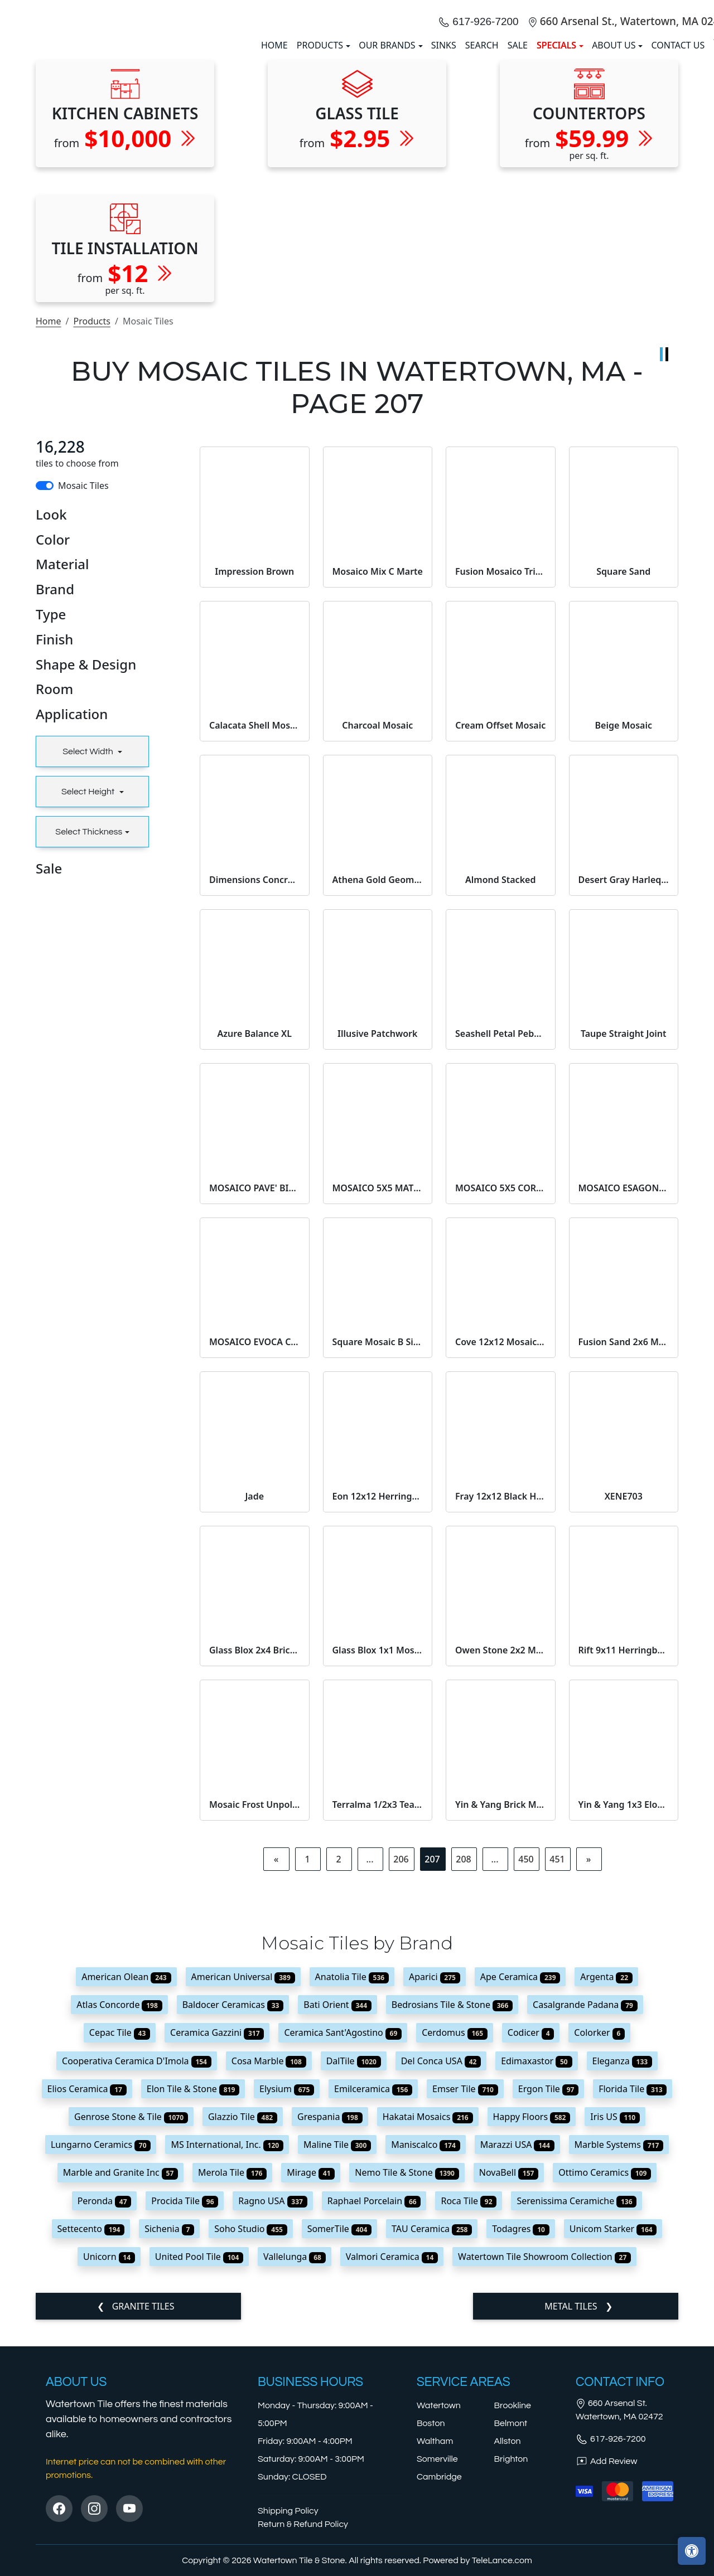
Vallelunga (294, 2458)
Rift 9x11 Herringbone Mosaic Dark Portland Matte (623, 1852)
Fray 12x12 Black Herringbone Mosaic (500, 1698)
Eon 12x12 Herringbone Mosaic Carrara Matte (377, 1698)
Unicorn (109, 2458)
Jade (254, 1698)
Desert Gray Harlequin (623, 1081)
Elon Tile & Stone (193, 2290)
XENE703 (624, 1698)
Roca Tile (468, 2402)
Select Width (88, 953)
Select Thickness (88, 1033)
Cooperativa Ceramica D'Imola (136, 2263)
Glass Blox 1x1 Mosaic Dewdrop (377, 1852)
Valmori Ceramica (392, 2458)
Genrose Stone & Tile (131, 2318)
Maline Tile (337, 2346)
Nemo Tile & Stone (407, 2374)
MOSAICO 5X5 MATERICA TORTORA (377, 1390)
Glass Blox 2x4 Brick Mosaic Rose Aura (254, 1852)
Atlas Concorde (119, 2206)
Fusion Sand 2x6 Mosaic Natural (623, 1543)
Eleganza (622, 2263)
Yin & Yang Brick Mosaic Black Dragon (500, 2006)
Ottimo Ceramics (604, 2374)
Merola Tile (232, 2374)
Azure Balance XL (255, 1235)
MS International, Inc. (227, 2346)
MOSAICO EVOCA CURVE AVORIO (254, 1543)
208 (463, 2061)
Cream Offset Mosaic (500, 927)
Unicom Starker (613, 2430)
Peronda (105, 2402)
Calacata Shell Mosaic (254, 927)
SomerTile (339, 2430)
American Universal (243, 2178)
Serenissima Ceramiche (576, 2402)
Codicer (531, 2235)
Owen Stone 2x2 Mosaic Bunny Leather (500, 1852)
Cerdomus (455, 2235)
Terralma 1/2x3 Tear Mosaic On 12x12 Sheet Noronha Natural (377, 2006)
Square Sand (623, 773)
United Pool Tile (199, 2458)
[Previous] (276, 2061)
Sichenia (169, 2430)
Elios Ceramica (87, 2290)
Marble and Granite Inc (120, 2374)
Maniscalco (425, 2346)
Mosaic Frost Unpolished (254, 2006)
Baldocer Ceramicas (233, 2206)
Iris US (615, 2318)
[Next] (588, 2061)
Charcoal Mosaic (377, 927)
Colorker (599, 2235)
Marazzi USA (517, 2346)
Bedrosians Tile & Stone (452, 2206)
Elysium (286, 2290)
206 (400, 2061)
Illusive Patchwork (377, 1235)
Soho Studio (250, 2430)
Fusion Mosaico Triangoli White (500, 773)
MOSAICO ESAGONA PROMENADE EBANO (623, 1390)
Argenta (606, 2178)
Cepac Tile (119, 2235)
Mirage (311, 2374)
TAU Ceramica (432, 2430)
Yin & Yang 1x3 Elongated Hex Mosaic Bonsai (623, 2006)
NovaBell (509, 2374)
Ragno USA (272, 2402)
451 (557, 2061)
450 (525, 2061)
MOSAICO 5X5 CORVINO (500, 1390)
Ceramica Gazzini (217, 2235)
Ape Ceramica (520, 2178)
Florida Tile (633, 2290)
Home (48, 523)
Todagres (520, 2430)
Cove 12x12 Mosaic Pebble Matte (500, 1543)
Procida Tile (184, 2402)
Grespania (330, 2318)
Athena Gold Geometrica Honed (377, 1081)
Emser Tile (465, 2290)
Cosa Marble (268, 2263)
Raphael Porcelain (374, 2402)
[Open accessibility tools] (692, 2551)
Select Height (89, 993)
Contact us (678, 146)
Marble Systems (619, 2346)
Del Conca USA (441, 2263)
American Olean (126, 2178)
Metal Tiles (572, 2508)
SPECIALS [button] (556, 146)
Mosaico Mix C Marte (377, 773)
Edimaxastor (536, 2263)
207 (432, 2061)
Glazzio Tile (242, 2318)
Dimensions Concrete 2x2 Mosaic (254, 1081)
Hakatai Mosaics (428, 2318)
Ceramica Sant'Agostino (343, 2235)
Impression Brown (254, 773)
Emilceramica (373, 2290)
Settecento (91, 2430)
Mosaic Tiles (83, 687)
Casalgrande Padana (585, 2206)
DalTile (353, 2263)
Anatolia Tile (352, 2178)
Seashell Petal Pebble (500, 1235)
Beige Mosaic (623, 927)
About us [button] (613, 146)
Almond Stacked (500, 1081)
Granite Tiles (142, 2508)
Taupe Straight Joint (624, 1235)
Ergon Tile (548, 2290)
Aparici (434, 2178)
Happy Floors (532, 2318)
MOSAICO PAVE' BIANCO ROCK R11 (254, 1390)
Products (91, 523)
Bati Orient (337, 2206)
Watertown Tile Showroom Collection (544, 2458)
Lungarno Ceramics (101, 2346)
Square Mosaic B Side (377, 1543)
